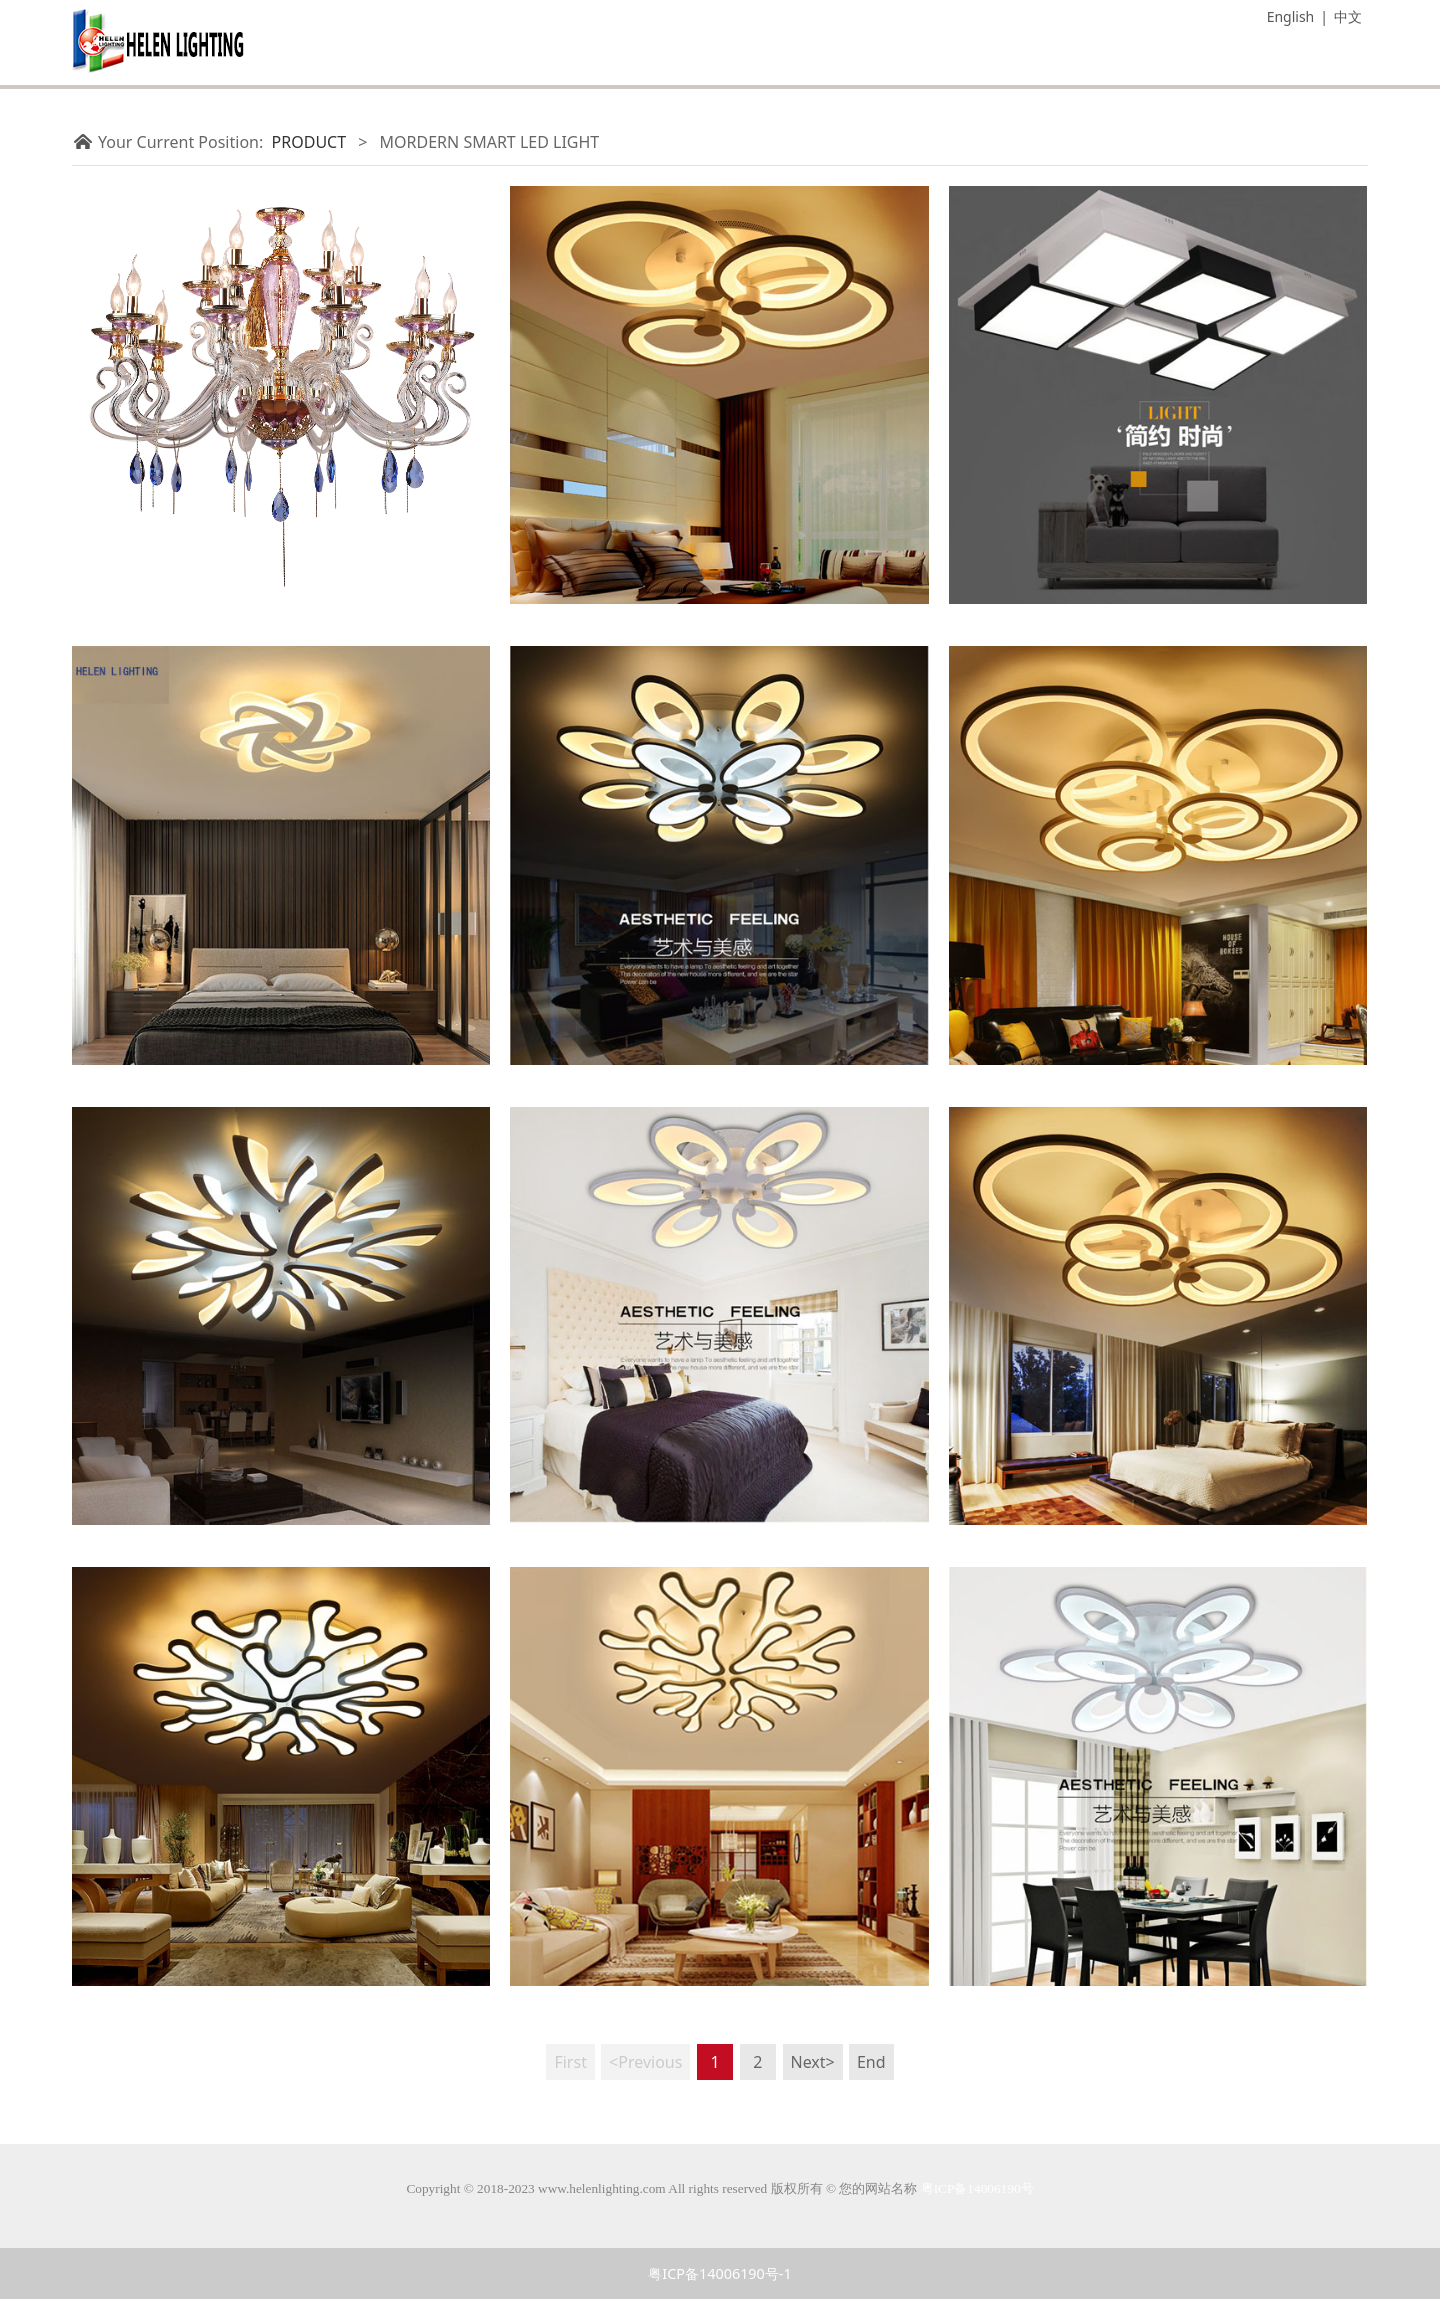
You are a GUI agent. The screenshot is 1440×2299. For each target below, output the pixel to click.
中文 (1348, 16)
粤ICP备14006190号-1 (719, 2273)
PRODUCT (309, 142)
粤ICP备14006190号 (977, 2188)
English (1291, 16)
